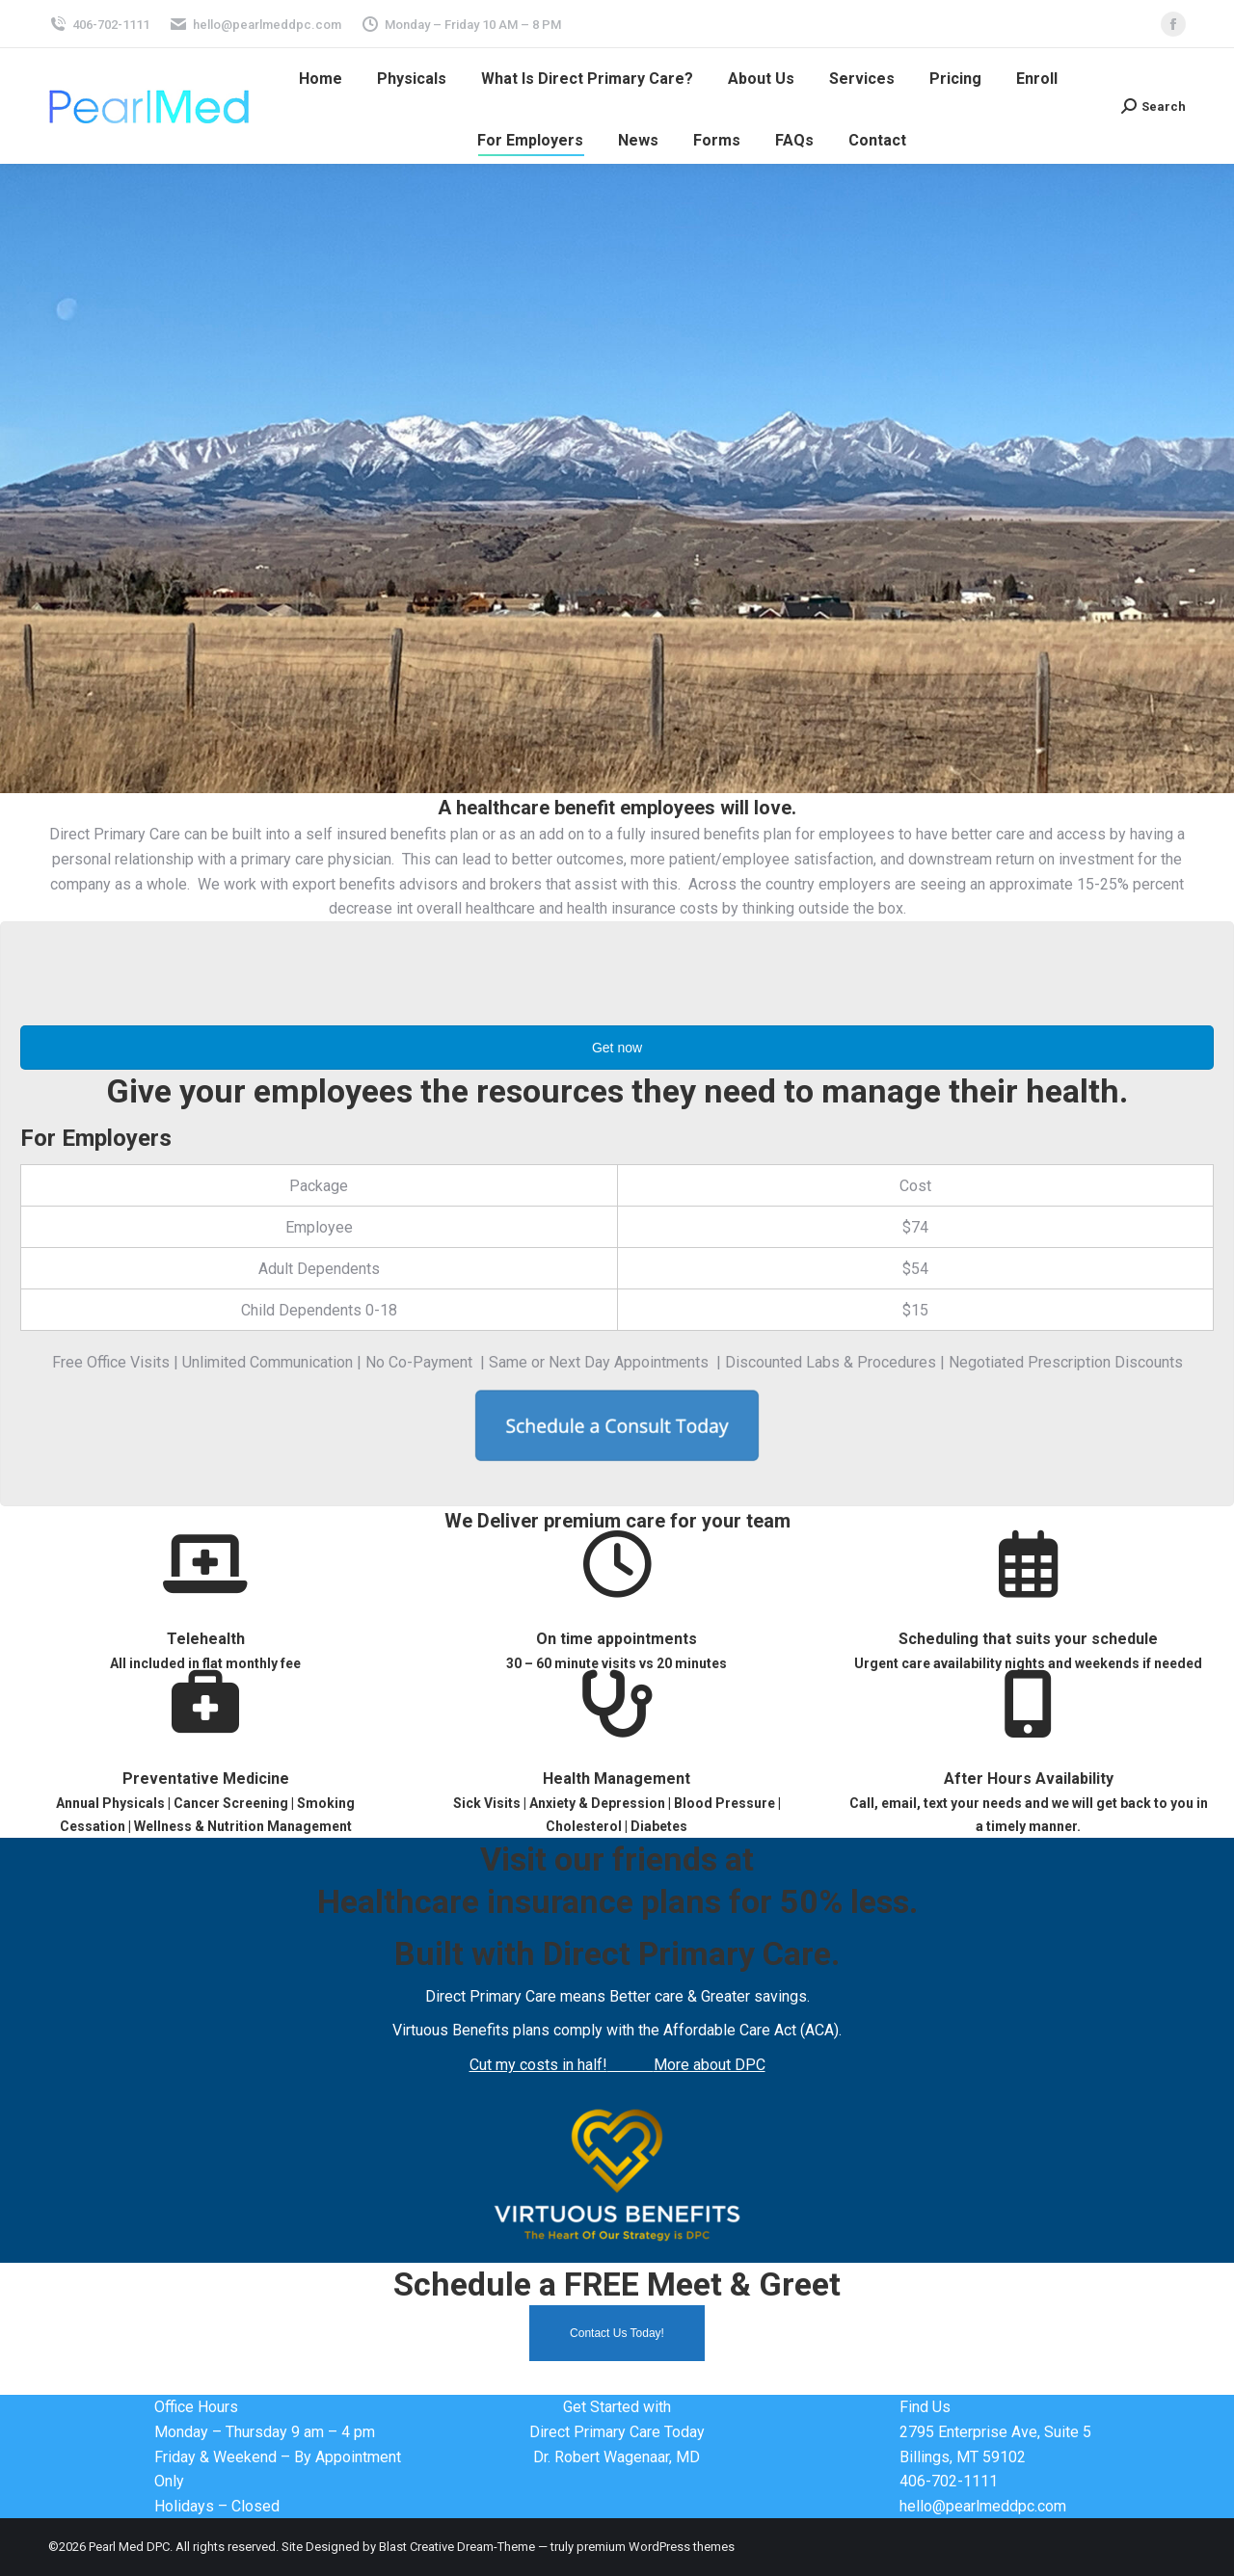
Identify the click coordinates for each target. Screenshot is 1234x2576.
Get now (617, 1047)
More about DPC (709, 2065)
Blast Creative (416, 2546)
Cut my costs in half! (538, 2065)
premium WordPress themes (656, 2546)
